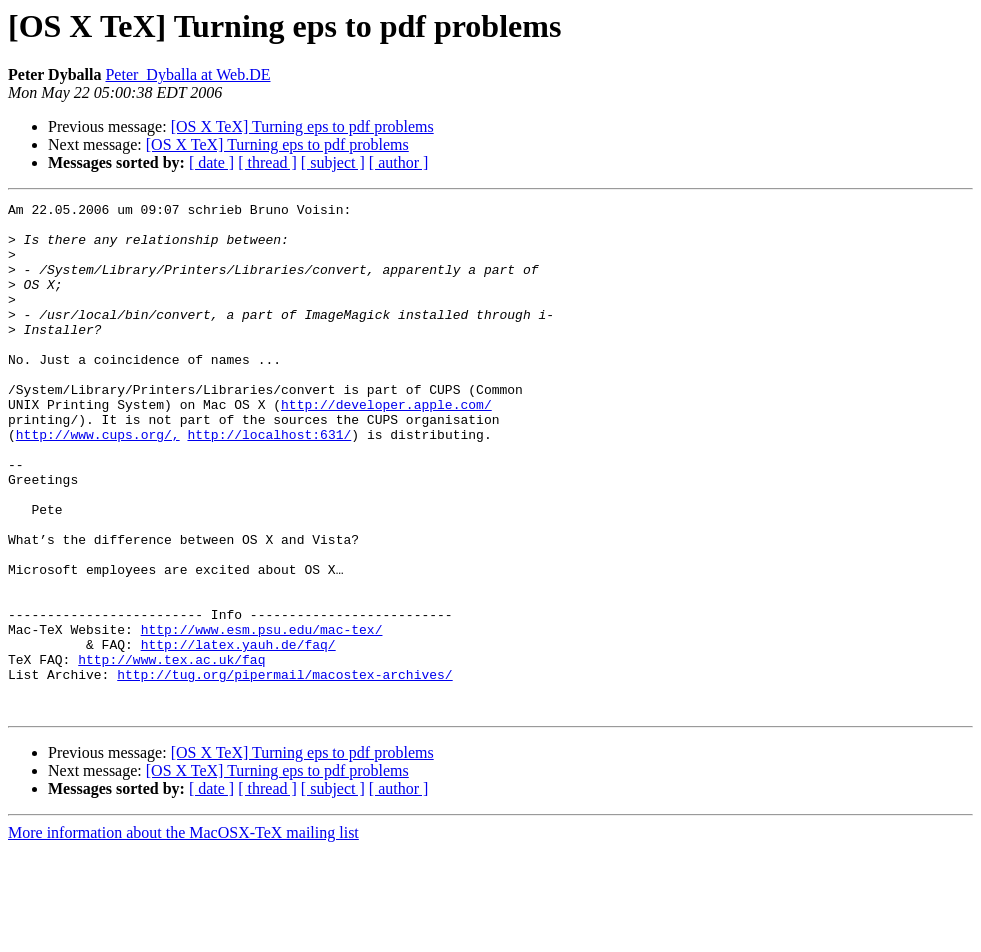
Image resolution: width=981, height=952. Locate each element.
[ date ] (211, 162)
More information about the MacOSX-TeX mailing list (183, 934)
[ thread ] (267, 162)
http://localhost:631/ (269, 482)
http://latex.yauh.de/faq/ (238, 734)
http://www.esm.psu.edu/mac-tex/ (262, 716)
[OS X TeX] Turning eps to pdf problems (302, 126)
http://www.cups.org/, (98, 482)
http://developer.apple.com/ (386, 446)
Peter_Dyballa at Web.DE (187, 74)
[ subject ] (333, 162)
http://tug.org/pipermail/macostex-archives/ (284, 770)
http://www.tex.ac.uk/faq (171, 752)
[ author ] (399, 162)
